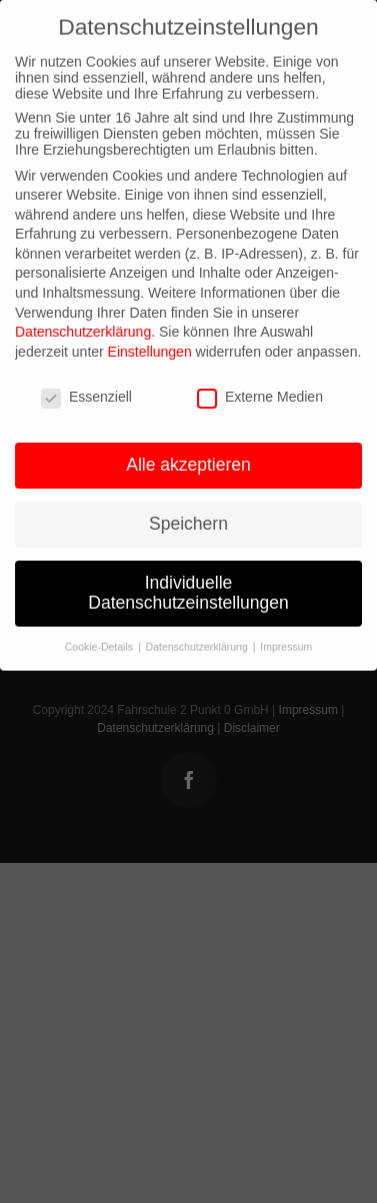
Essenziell (86, 390)
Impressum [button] (286, 640)
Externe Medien (260, 390)
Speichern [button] (188, 517)
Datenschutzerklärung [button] (198, 640)
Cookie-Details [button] (100, 640)
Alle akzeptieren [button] (188, 458)
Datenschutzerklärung (83, 325)
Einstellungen (150, 345)
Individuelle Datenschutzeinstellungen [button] (188, 586)
